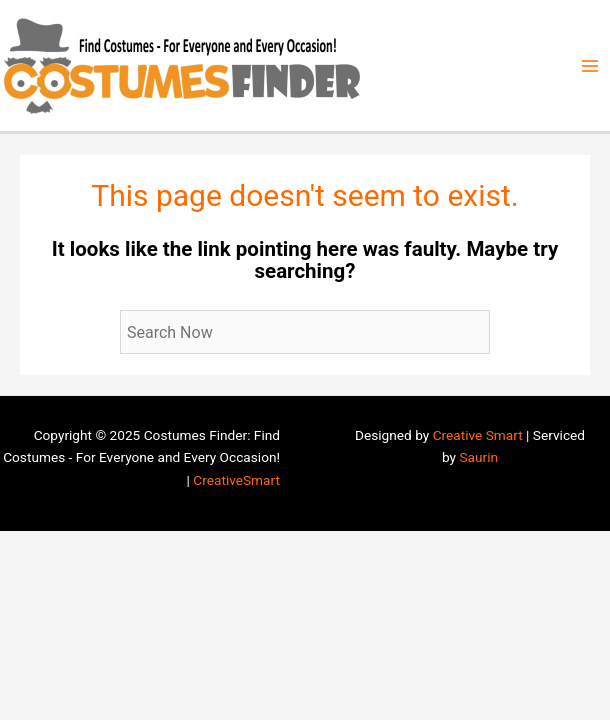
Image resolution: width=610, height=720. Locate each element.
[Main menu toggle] (590, 65)
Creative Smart (478, 435)
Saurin (478, 457)
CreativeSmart (236, 480)
